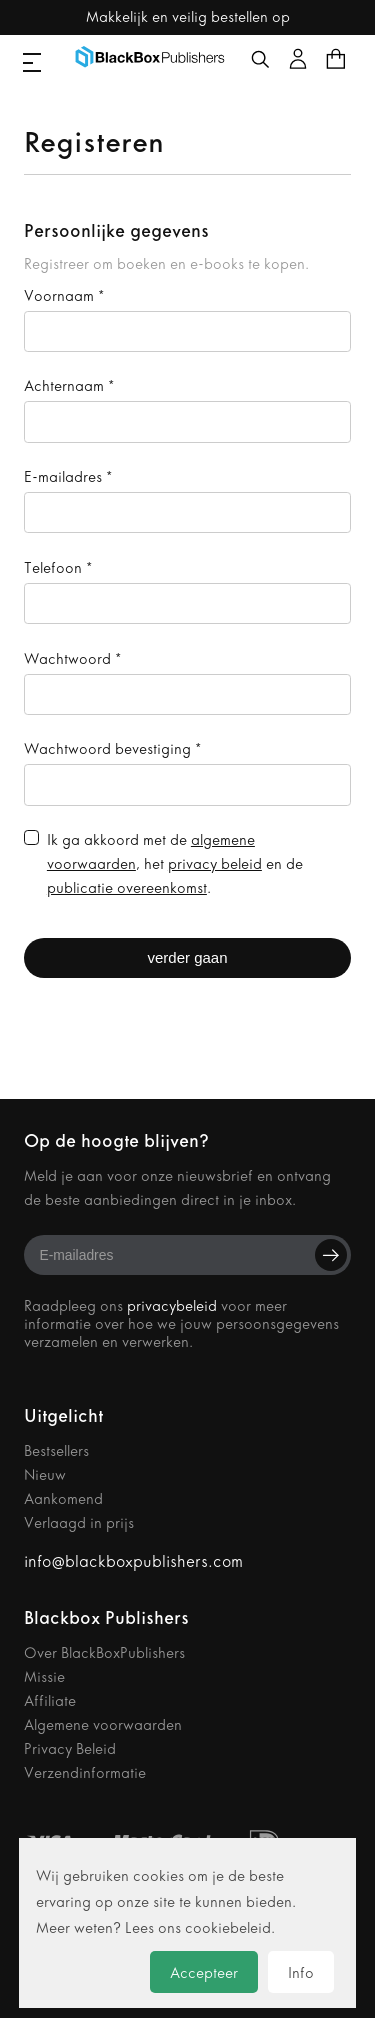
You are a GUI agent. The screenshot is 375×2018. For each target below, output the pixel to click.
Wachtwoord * (72, 659)
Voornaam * (64, 296)
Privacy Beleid (70, 1749)
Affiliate (50, 1701)
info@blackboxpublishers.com (133, 1561)
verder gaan (187, 957)
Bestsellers (56, 1451)
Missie (44, 1677)
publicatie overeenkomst (127, 888)
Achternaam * (69, 386)
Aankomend (63, 1499)
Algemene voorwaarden (103, 1725)
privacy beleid (215, 864)
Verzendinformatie (85, 1773)
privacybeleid (172, 1306)
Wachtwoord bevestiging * (112, 749)
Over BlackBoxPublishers (104, 1653)
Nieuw (45, 1475)
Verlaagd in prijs (79, 1523)
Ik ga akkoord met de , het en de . (175, 864)
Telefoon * (58, 568)
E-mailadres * (68, 477)
